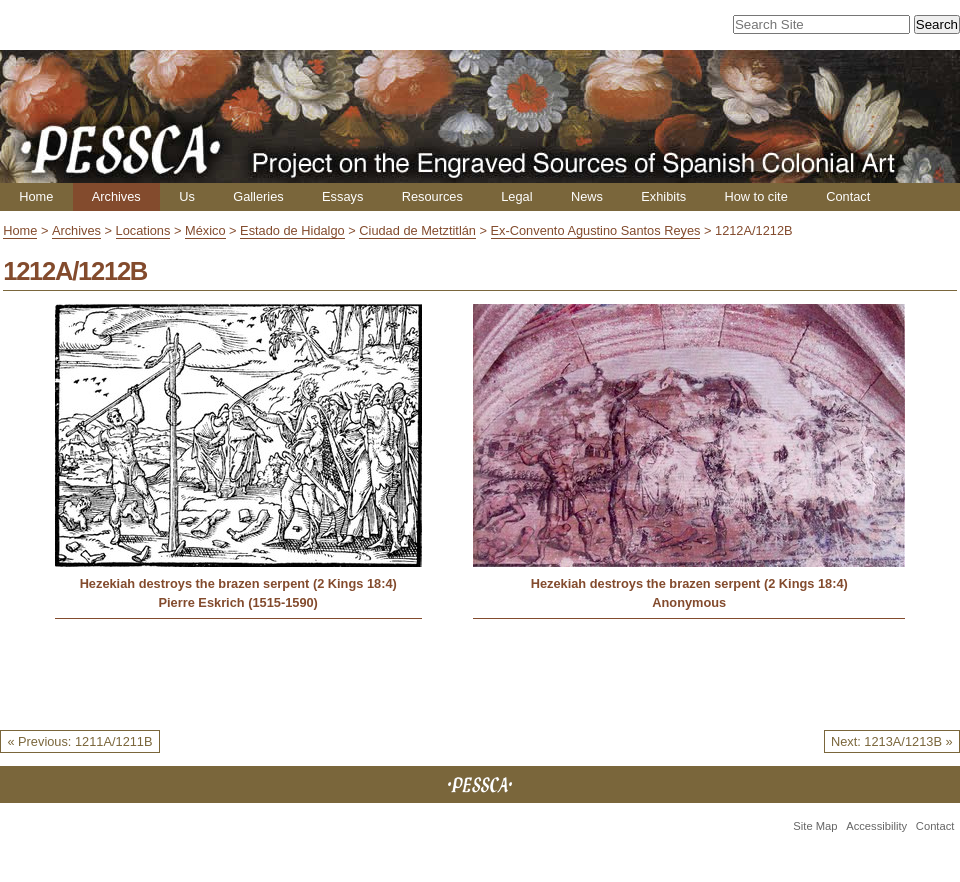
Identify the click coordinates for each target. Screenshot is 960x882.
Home (36, 196)
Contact (848, 196)
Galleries (258, 196)
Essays (342, 196)
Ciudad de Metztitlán (417, 230)
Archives (116, 196)
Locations (143, 230)
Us (187, 196)
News (587, 196)
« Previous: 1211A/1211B (79, 741)
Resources (432, 196)
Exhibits (663, 196)
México (205, 230)
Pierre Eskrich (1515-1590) (238, 602)
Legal (516, 196)
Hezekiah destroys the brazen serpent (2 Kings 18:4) (238, 583)
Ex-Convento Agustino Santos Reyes (596, 230)
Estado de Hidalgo (292, 230)
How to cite (755, 196)
